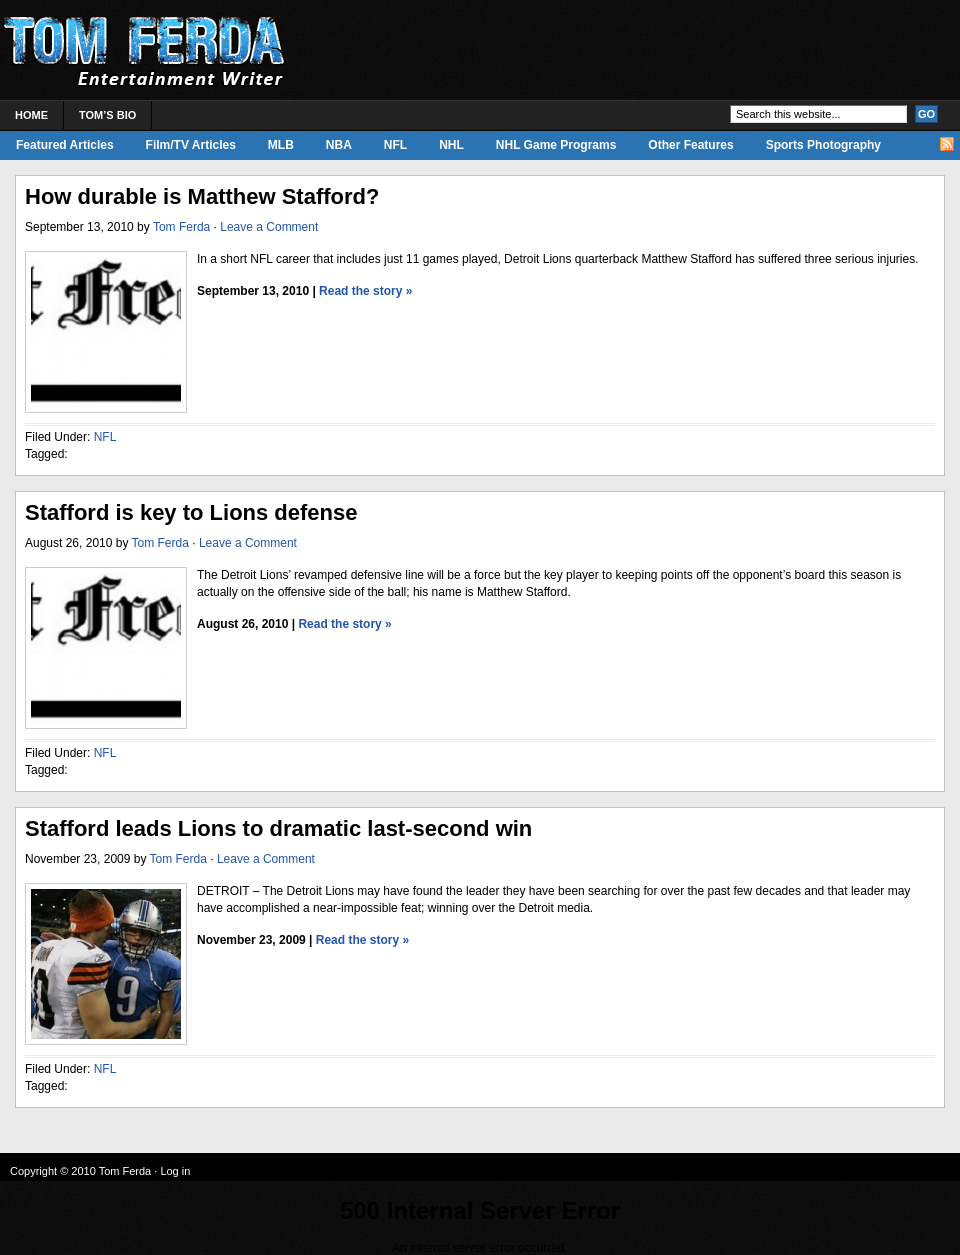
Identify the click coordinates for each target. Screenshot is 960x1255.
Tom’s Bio (107, 115)
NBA (339, 145)
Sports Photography (823, 145)
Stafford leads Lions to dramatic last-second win (278, 828)
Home (31, 115)
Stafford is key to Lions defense (191, 512)
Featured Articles (65, 145)
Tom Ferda (181, 227)
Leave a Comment (269, 227)
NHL (451, 145)
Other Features (690, 145)
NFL (395, 145)
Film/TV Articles (191, 145)
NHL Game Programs (556, 145)
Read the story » (365, 291)
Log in (175, 1171)
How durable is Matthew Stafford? (202, 196)
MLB (281, 145)
